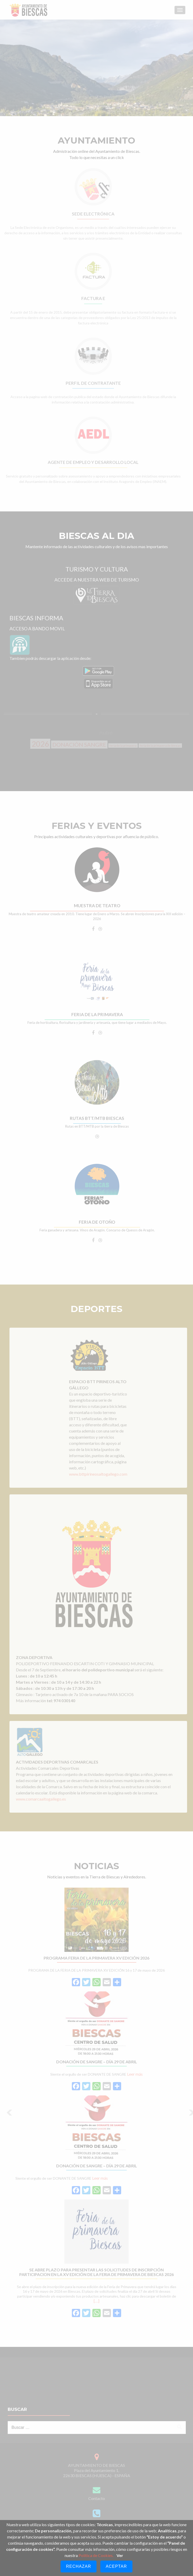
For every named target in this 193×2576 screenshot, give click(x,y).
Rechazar (78, 2566)
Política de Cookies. (96, 2555)
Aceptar (116, 2566)
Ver (120, 2555)
